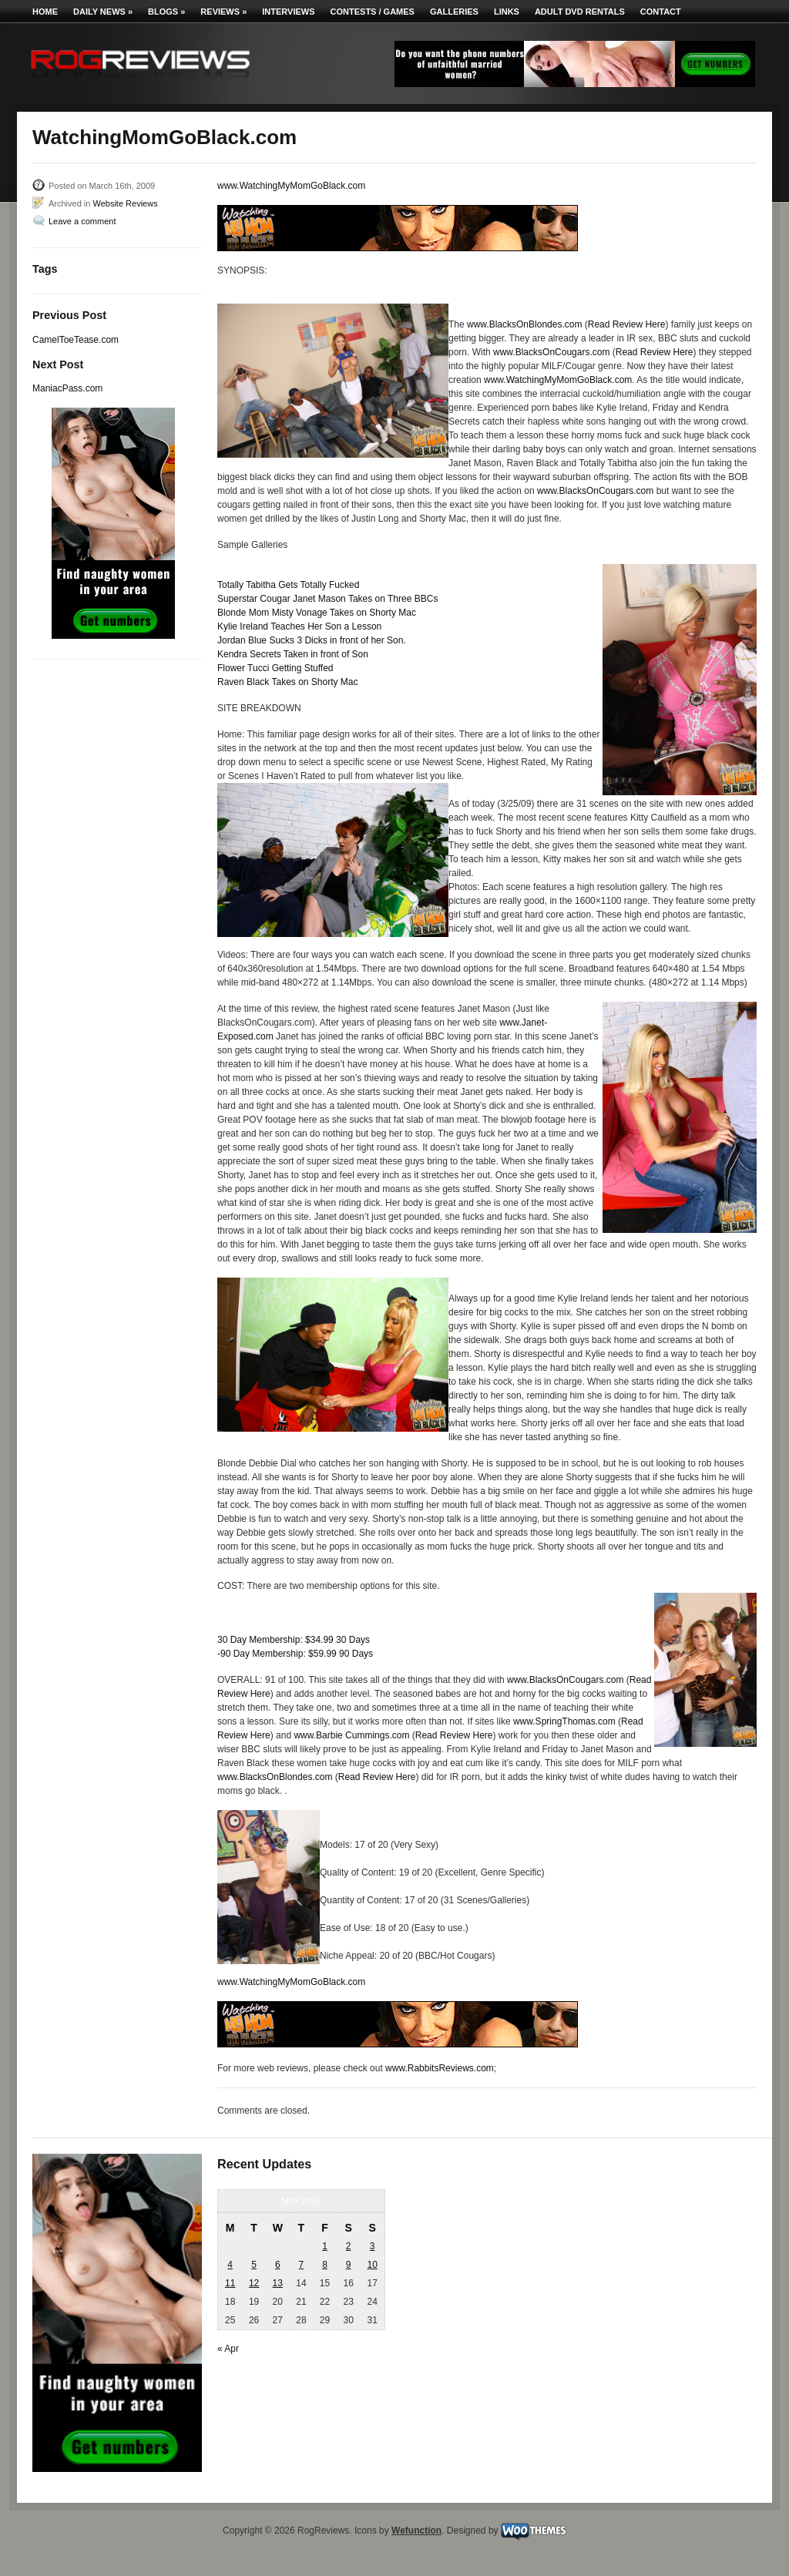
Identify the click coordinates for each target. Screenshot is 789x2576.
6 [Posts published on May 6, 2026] (277, 2264)
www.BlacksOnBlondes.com (524, 324)
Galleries (454, 11)
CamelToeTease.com (75, 339)
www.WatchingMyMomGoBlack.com (291, 185)
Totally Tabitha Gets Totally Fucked (288, 584)
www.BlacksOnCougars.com (551, 352)
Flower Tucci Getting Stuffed (275, 668)
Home (45, 11)
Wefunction (416, 2530)
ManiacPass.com (67, 388)
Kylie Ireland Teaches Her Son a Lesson (299, 626)
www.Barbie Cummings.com (351, 1735)
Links (506, 11)
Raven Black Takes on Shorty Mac (287, 682)
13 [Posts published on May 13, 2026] (278, 2283)
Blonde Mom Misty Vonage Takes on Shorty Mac (316, 612)
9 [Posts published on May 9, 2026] (348, 2264)
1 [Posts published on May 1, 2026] (324, 2246)
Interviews (288, 11)
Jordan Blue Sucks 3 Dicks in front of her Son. (311, 640)
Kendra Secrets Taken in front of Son (292, 654)
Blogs (166, 11)
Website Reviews (124, 203)
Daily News (103, 11)
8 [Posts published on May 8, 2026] (324, 2264)
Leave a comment (82, 221)
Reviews (223, 11)
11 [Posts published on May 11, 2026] (230, 2283)
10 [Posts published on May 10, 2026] (372, 2264)
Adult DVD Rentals (580, 11)
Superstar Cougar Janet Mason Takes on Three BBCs (327, 598)
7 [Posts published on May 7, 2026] (301, 2264)
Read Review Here (627, 324)
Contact (660, 11)
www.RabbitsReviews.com (439, 2068)
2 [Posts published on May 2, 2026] (348, 2246)
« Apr (228, 2348)
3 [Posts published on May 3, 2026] (372, 2246)
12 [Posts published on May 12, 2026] (254, 2283)
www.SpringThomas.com (564, 1721)
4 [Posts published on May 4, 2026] (230, 2264)
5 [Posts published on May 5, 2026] (254, 2264)
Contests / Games (373, 11)
